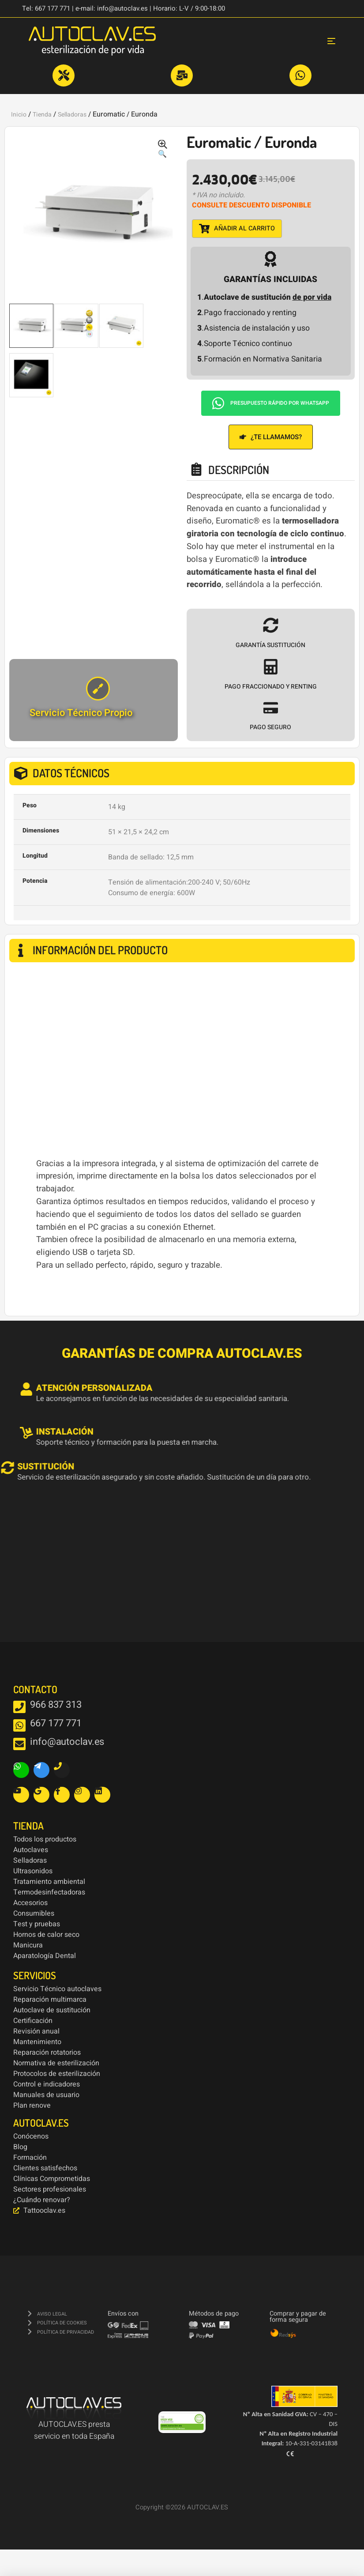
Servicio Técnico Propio (81, 713)
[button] (162, 149)
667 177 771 (56, 1723)
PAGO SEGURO (270, 727)
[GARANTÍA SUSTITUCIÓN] (270, 625)
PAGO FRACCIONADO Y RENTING (271, 686)
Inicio (18, 114)
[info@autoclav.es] (19, 1744)
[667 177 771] (19, 1725)
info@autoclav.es (67, 1742)
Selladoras (72, 114)
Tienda (42, 114)
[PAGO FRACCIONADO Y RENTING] (270, 666)
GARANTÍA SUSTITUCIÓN (270, 645)
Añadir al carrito (237, 228)
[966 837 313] (19, 1707)
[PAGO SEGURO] (270, 707)
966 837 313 (56, 1705)
